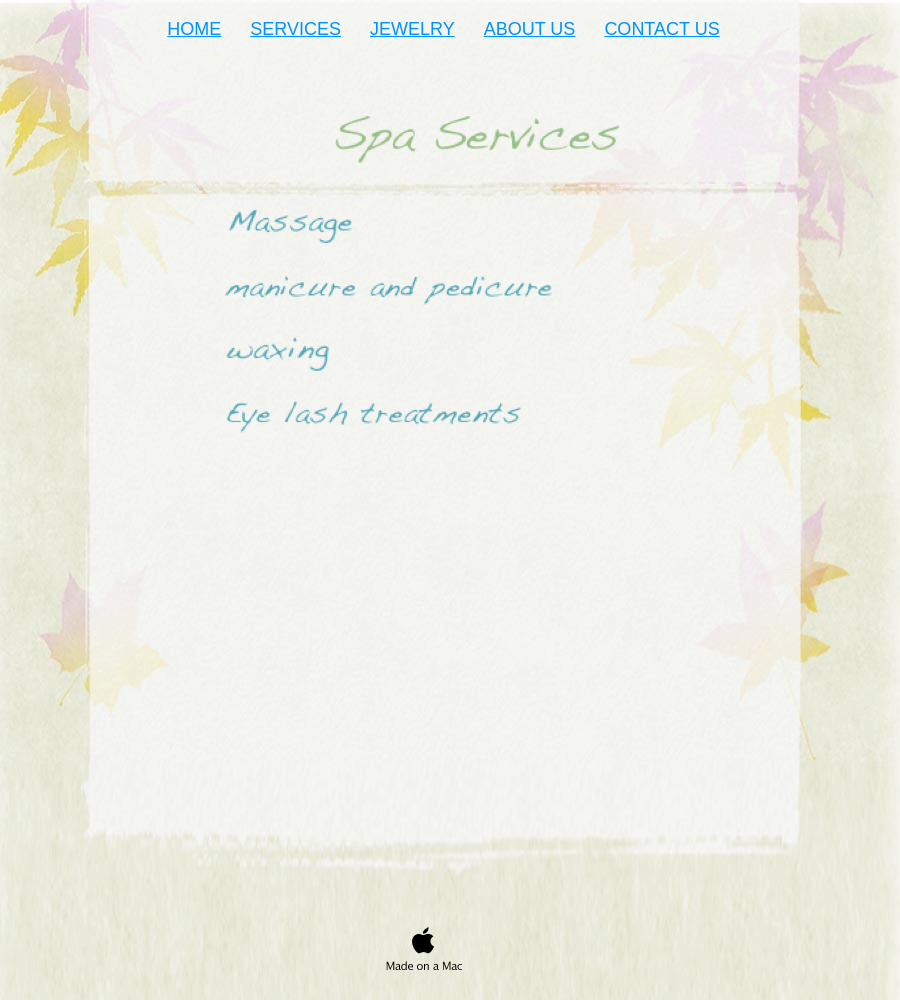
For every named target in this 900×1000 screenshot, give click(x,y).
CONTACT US (661, 29)
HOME (194, 29)
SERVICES (295, 29)
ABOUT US (530, 29)
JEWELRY (412, 29)
